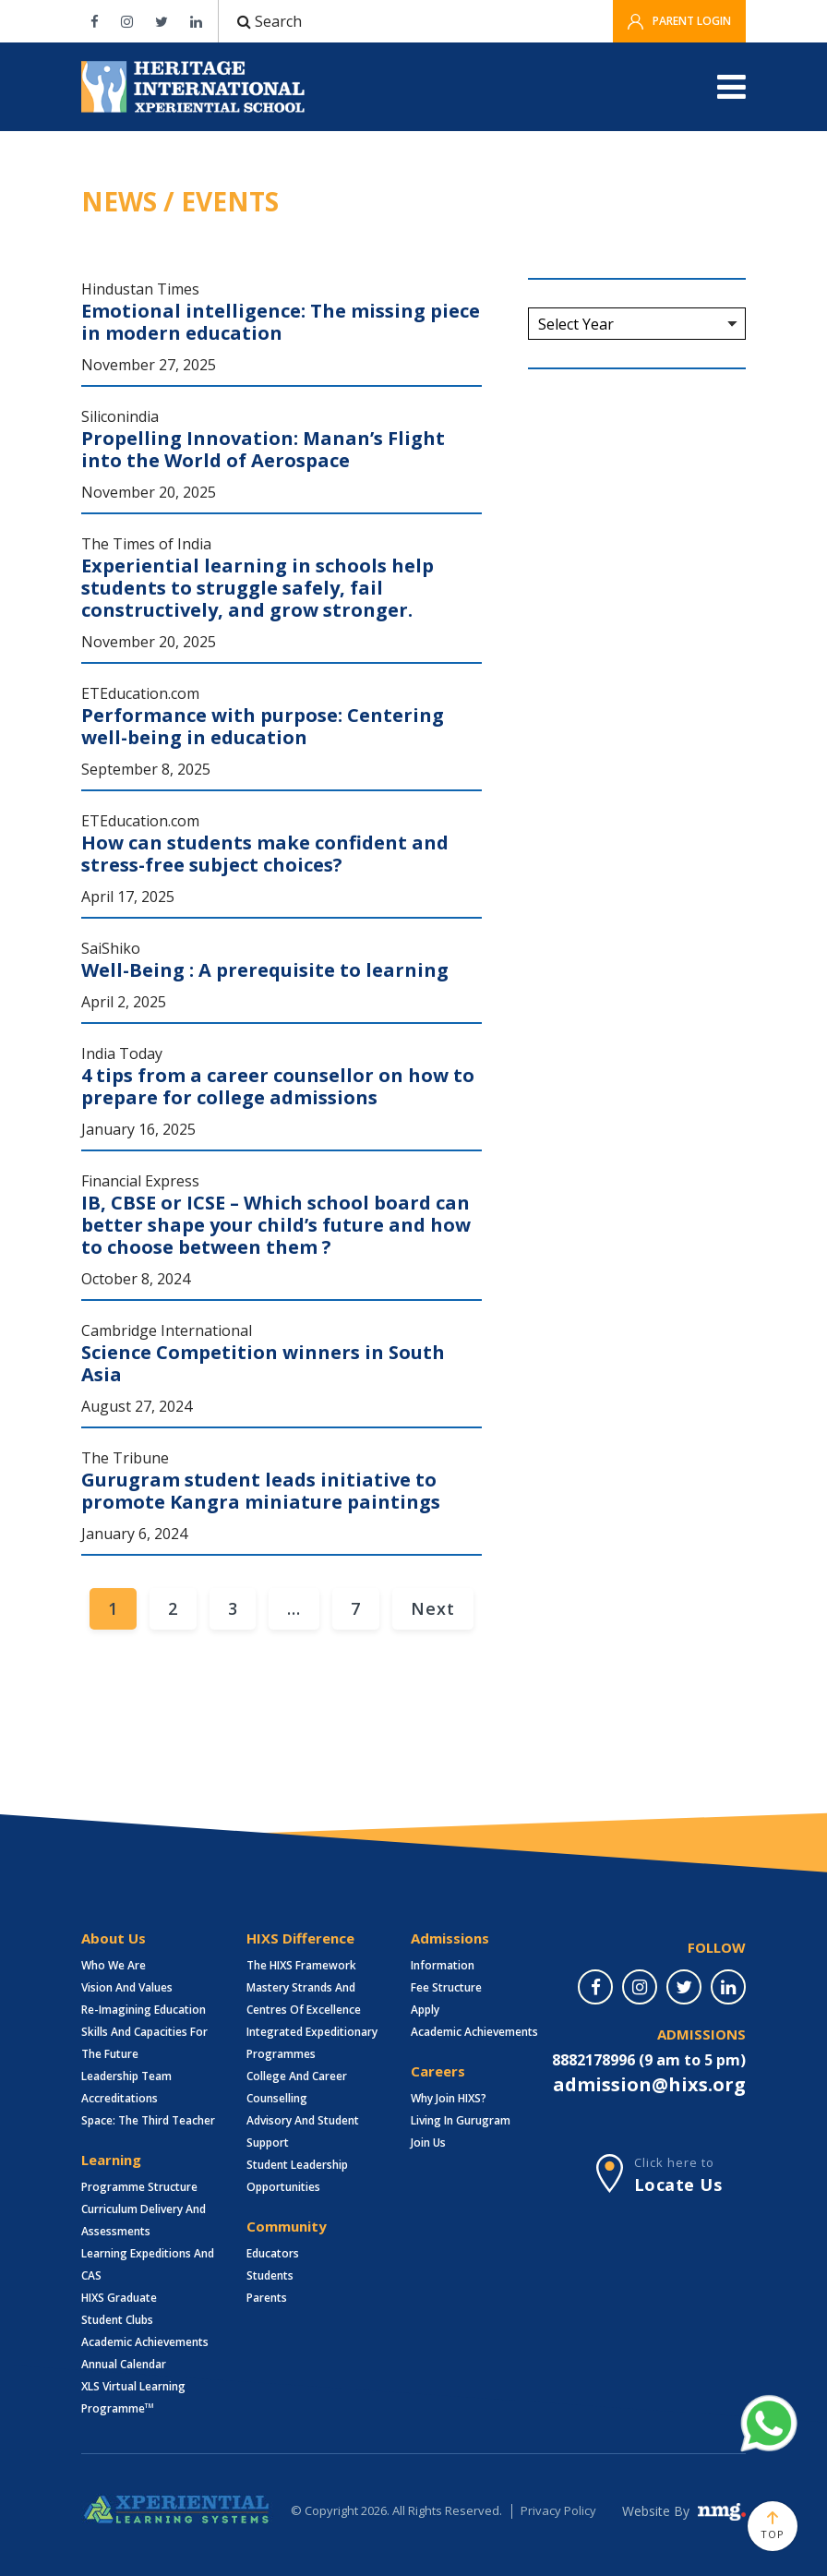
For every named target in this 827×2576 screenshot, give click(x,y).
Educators (272, 2253)
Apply (425, 2009)
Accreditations (119, 2098)
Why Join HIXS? (448, 2098)
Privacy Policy (558, 2510)
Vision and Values (127, 1987)
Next (433, 1608)
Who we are (113, 1965)
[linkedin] (728, 1986)
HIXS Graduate (119, 2297)
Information (442, 1965)
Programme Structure (139, 2187)
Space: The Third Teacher (148, 2120)
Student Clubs (117, 2320)
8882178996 (593, 2060)
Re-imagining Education (143, 2009)
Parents (266, 2297)
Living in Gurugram (460, 2120)
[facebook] (595, 1986)
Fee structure (446, 1987)
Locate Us (678, 2184)
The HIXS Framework (301, 1965)
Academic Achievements (145, 2342)
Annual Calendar (123, 2364)
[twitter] (683, 1986)
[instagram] (639, 1986)
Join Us (428, 2142)
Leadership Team (126, 2076)
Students (270, 2275)
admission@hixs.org (649, 2084)
